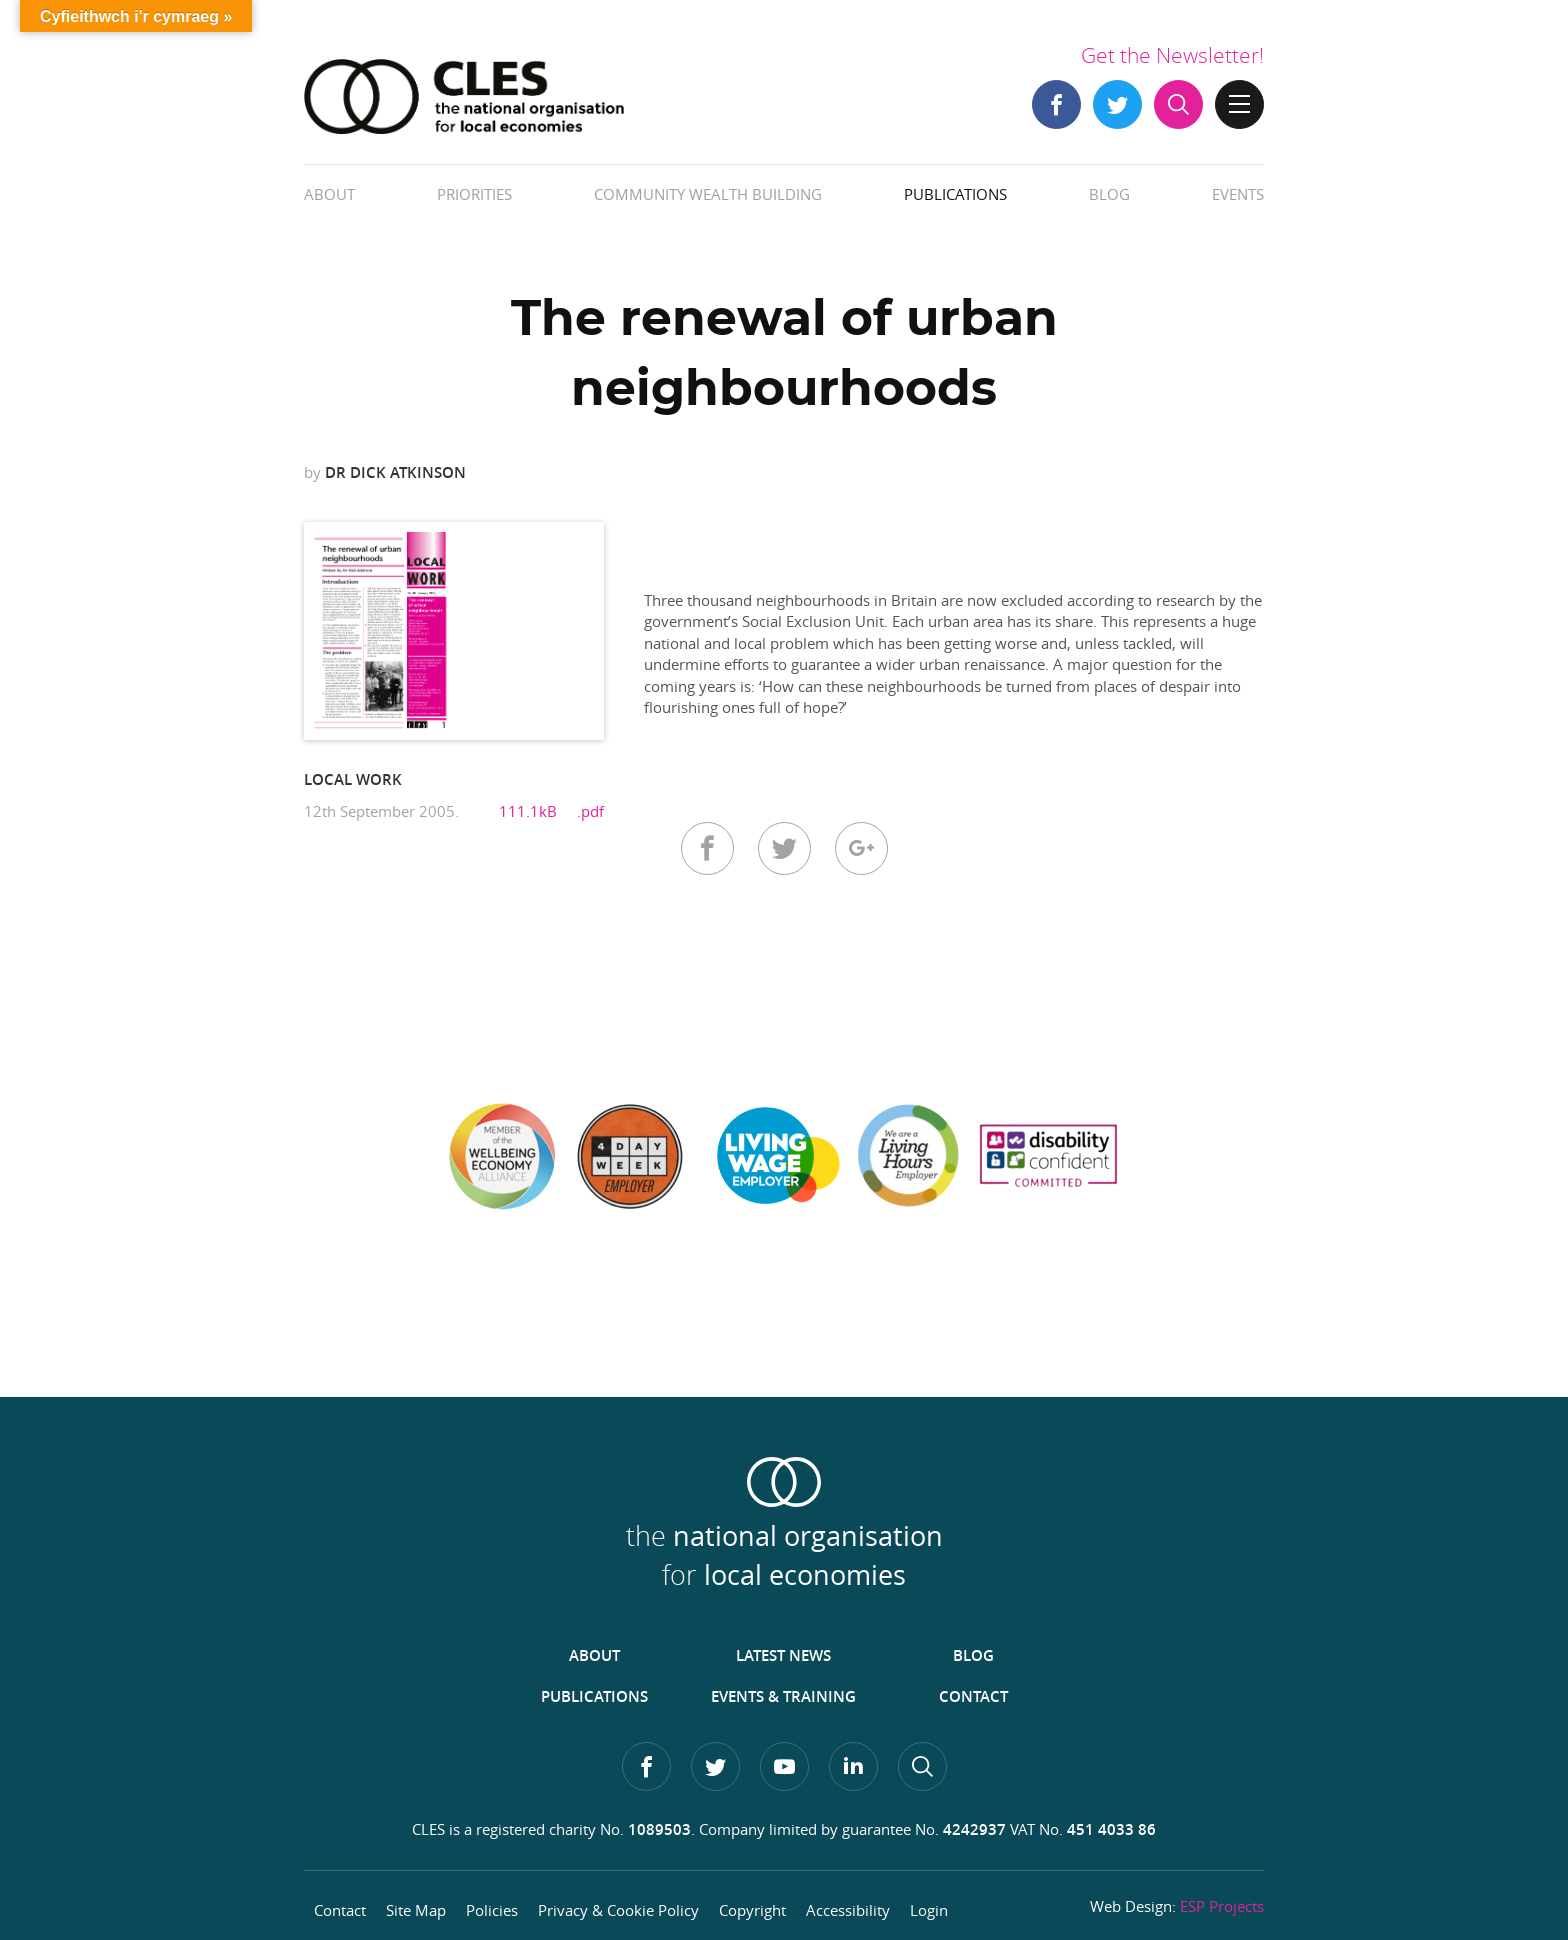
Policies (492, 1910)
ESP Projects (1222, 1906)
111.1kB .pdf (551, 811)
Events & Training (783, 1696)
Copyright (752, 1910)
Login (929, 1910)
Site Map (416, 1910)
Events (1238, 194)
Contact (973, 1696)
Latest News (783, 1655)
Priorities (474, 194)
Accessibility (848, 1910)
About (329, 194)
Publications (955, 194)
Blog (1109, 194)
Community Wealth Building (708, 194)
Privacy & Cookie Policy (618, 1910)
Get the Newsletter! (1172, 55)
